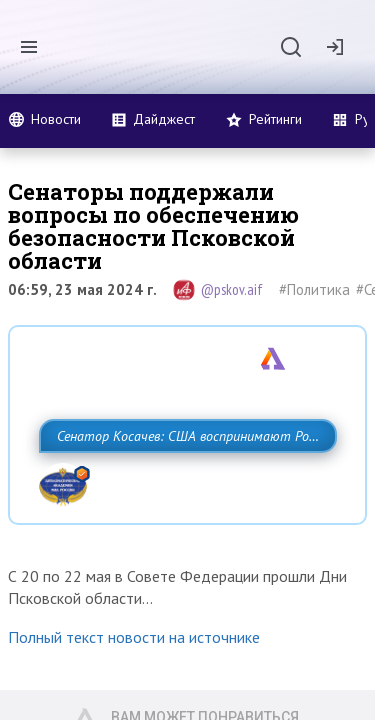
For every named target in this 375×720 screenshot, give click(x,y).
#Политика (314, 289)
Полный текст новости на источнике (134, 701)
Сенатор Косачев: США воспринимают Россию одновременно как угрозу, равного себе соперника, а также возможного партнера (182, 480)
